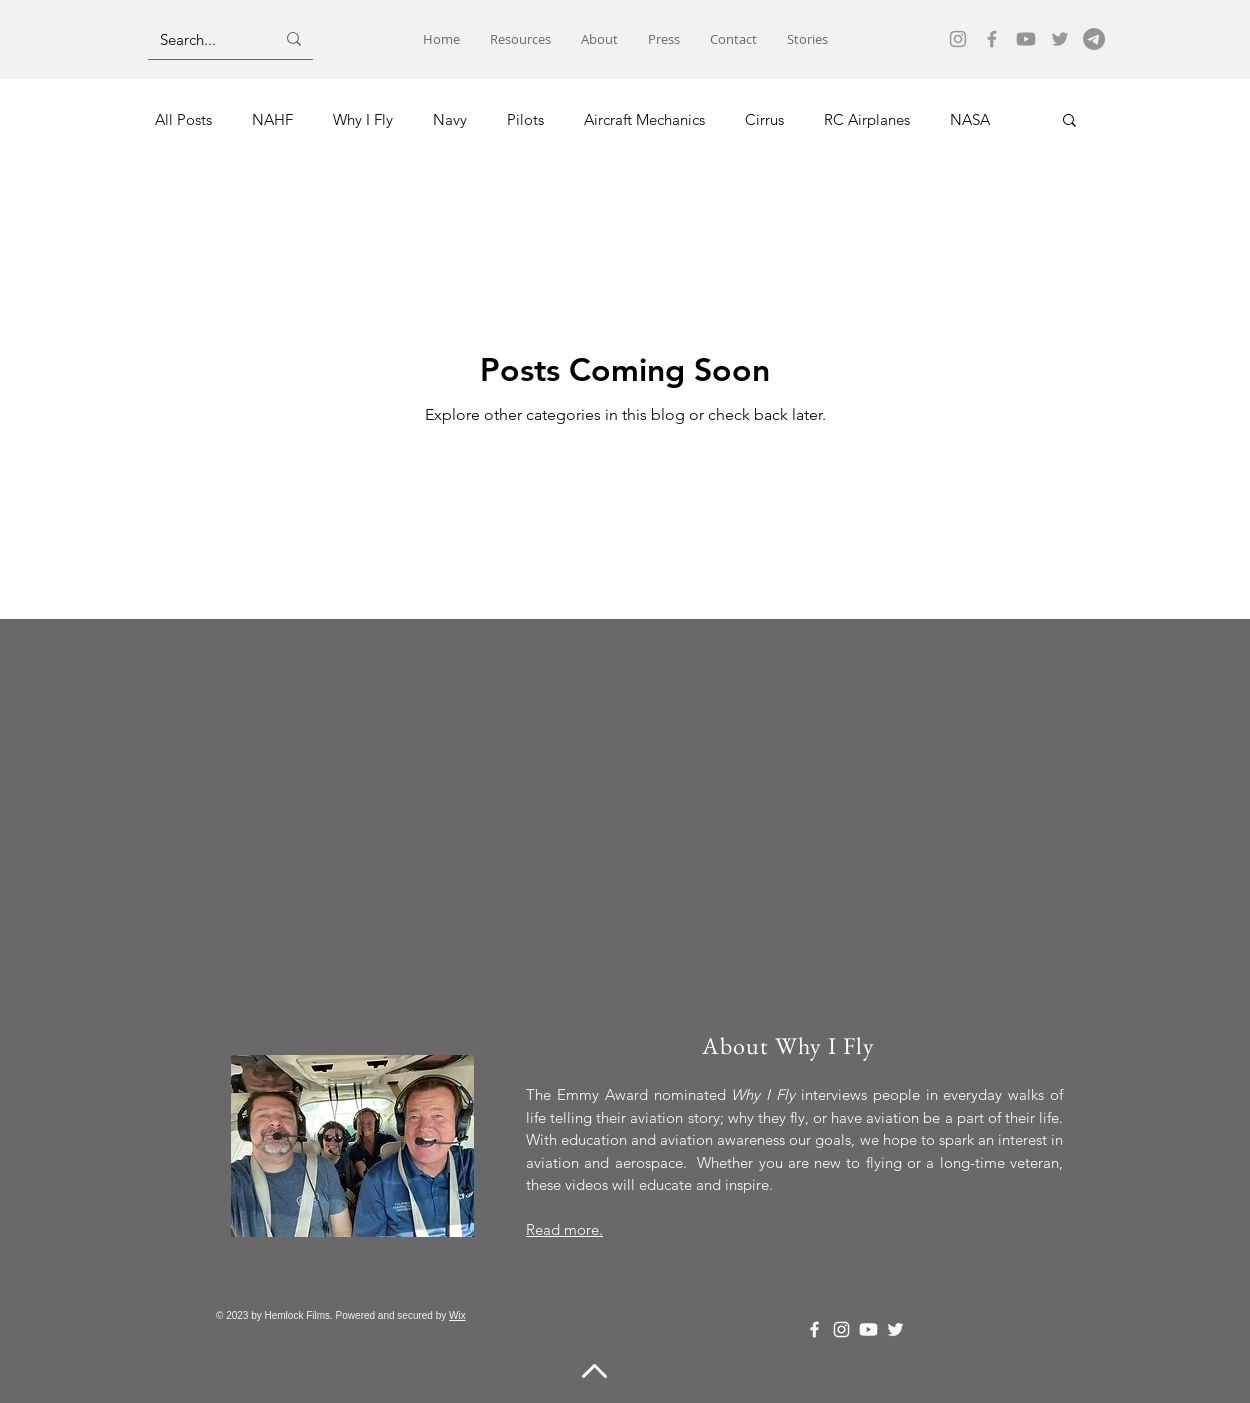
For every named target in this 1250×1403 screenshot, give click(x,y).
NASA (970, 119)
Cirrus (764, 119)
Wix (457, 1315)
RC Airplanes (867, 119)
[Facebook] (992, 39)
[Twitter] (1060, 39)
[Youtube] (1026, 39)
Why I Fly (363, 119)
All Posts (183, 119)
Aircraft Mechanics (644, 119)
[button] (1069, 121)
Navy (450, 119)
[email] (1094, 39)
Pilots (525, 119)
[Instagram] (958, 39)
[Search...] (202, 39)
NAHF (272, 119)
